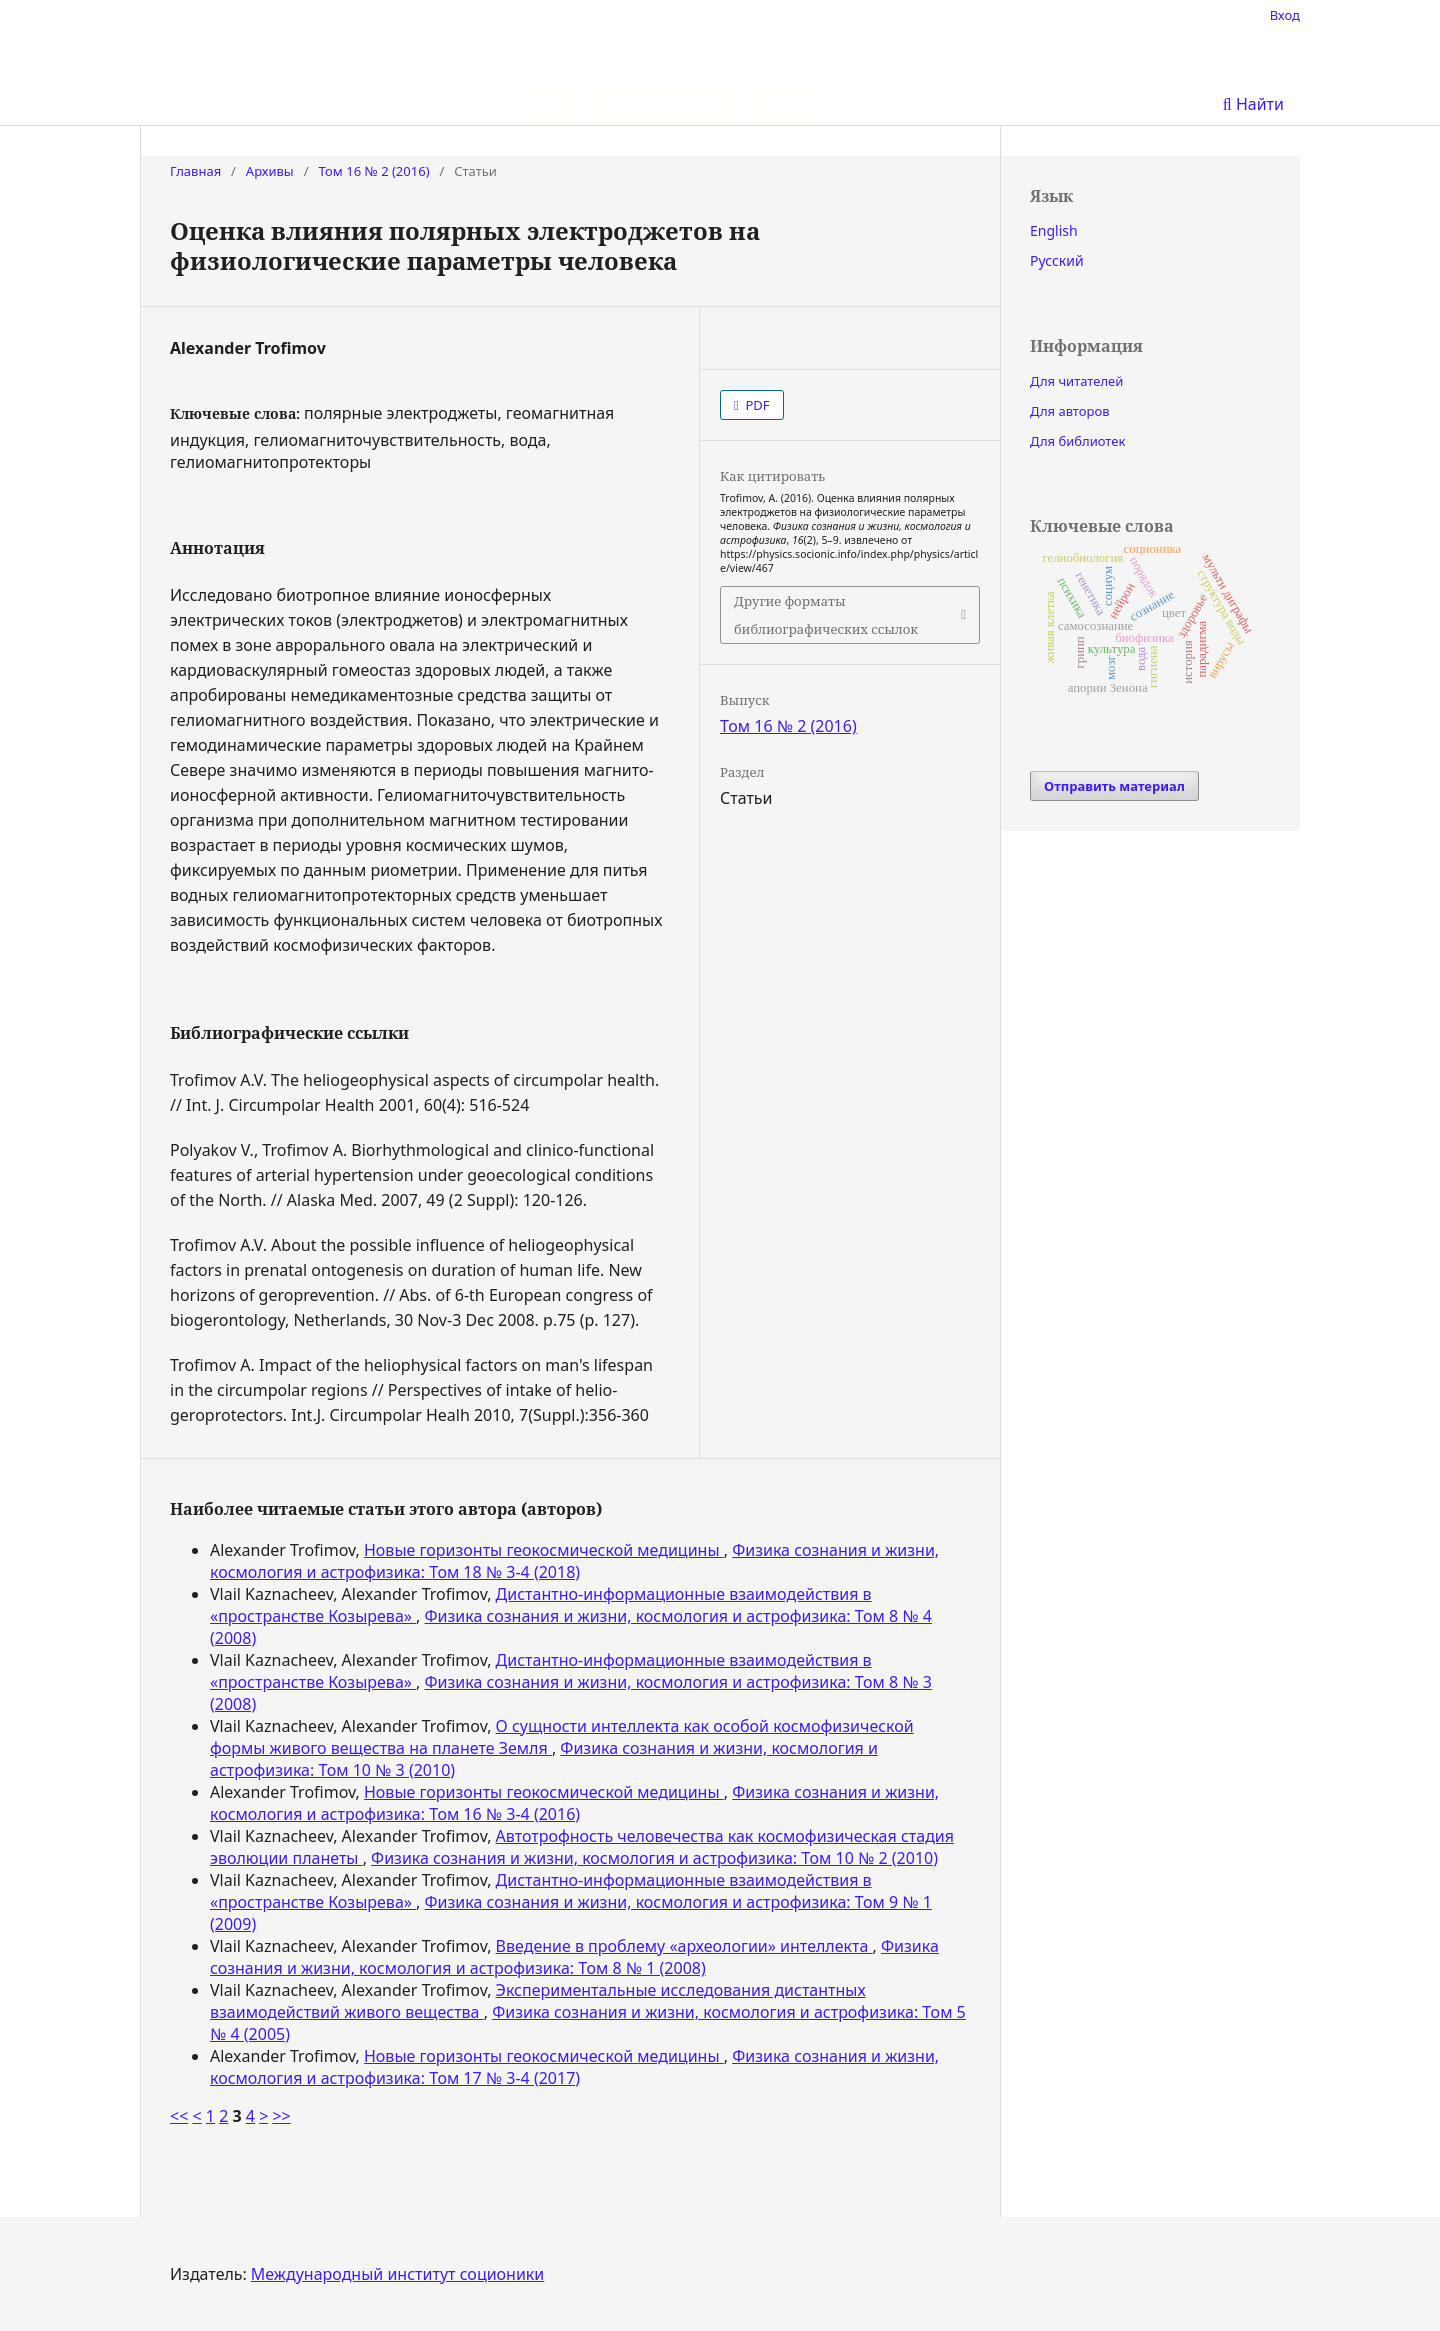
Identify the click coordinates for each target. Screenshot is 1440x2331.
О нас (544, 104)
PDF (756, 405)
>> (281, 2116)
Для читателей (1076, 381)
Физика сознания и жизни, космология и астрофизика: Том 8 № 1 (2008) (574, 1957)
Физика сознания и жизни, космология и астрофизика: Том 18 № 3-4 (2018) (574, 1561)
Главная (195, 171)
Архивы (794, 104)
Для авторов (1070, 411)
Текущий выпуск (665, 104)
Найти (1253, 104)
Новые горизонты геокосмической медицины (544, 1550)
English (1054, 230)
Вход (1285, 15)
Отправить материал (1114, 786)
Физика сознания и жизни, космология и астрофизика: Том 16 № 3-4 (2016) (574, 1803)
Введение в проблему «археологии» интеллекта (684, 1946)
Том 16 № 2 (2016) (373, 171)
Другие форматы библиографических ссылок (826, 615)
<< (179, 2116)
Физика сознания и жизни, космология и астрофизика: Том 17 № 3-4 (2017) (574, 2067)
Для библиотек (1077, 441)
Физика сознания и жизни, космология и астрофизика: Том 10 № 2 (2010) (654, 1858)
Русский (1057, 260)
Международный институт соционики (397, 2274)
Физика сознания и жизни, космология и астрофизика (720, 62)
